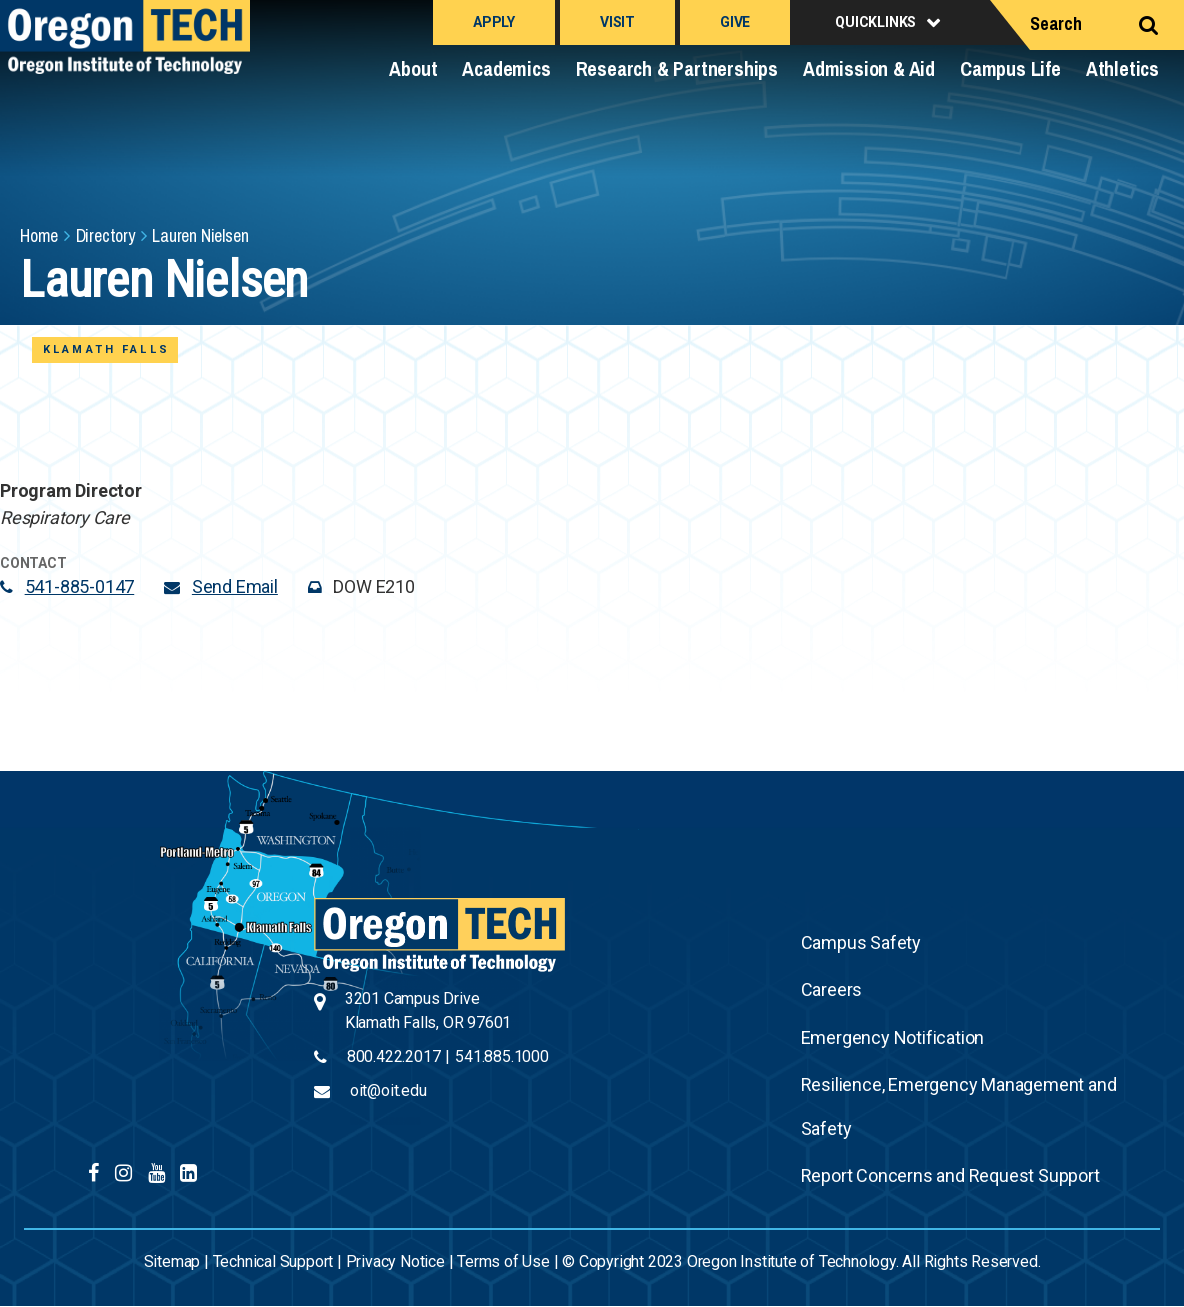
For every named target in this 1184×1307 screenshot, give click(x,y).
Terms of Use (503, 1261)
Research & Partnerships (677, 68)
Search (1056, 23)
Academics (506, 68)
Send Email (235, 586)
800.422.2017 (394, 1056)
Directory (105, 235)
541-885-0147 (80, 586)
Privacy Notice (395, 1261)
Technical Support (273, 1261)
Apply (494, 22)
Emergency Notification (893, 1037)
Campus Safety (861, 942)
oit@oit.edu (388, 1090)
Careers (832, 989)
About (413, 68)
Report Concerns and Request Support (950, 1175)
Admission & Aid (869, 68)
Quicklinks (875, 22)
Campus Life (1010, 68)
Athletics (1122, 68)
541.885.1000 (502, 1056)
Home (39, 235)
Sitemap (172, 1261)
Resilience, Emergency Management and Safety (959, 1106)
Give (735, 22)
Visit (617, 22)
